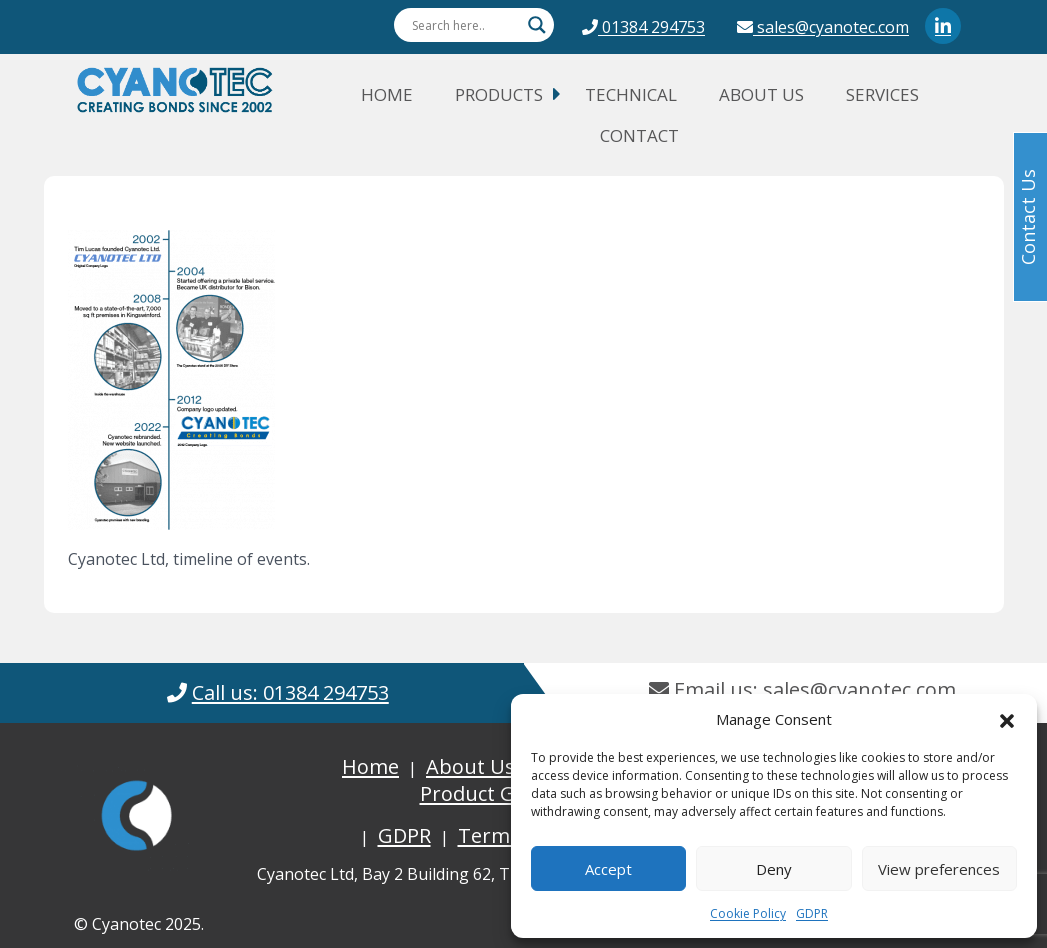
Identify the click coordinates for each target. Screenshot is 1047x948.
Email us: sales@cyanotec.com (802, 689)
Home (387, 94)
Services (882, 94)
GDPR (812, 913)
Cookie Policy (748, 913)
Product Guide (488, 793)
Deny (774, 869)
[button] (1007, 719)
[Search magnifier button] (537, 25)
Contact (639, 135)
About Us (761, 94)
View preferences (939, 869)
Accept (608, 869)
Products (499, 94)
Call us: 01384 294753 (290, 692)
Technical (631, 94)
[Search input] (465, 25)
